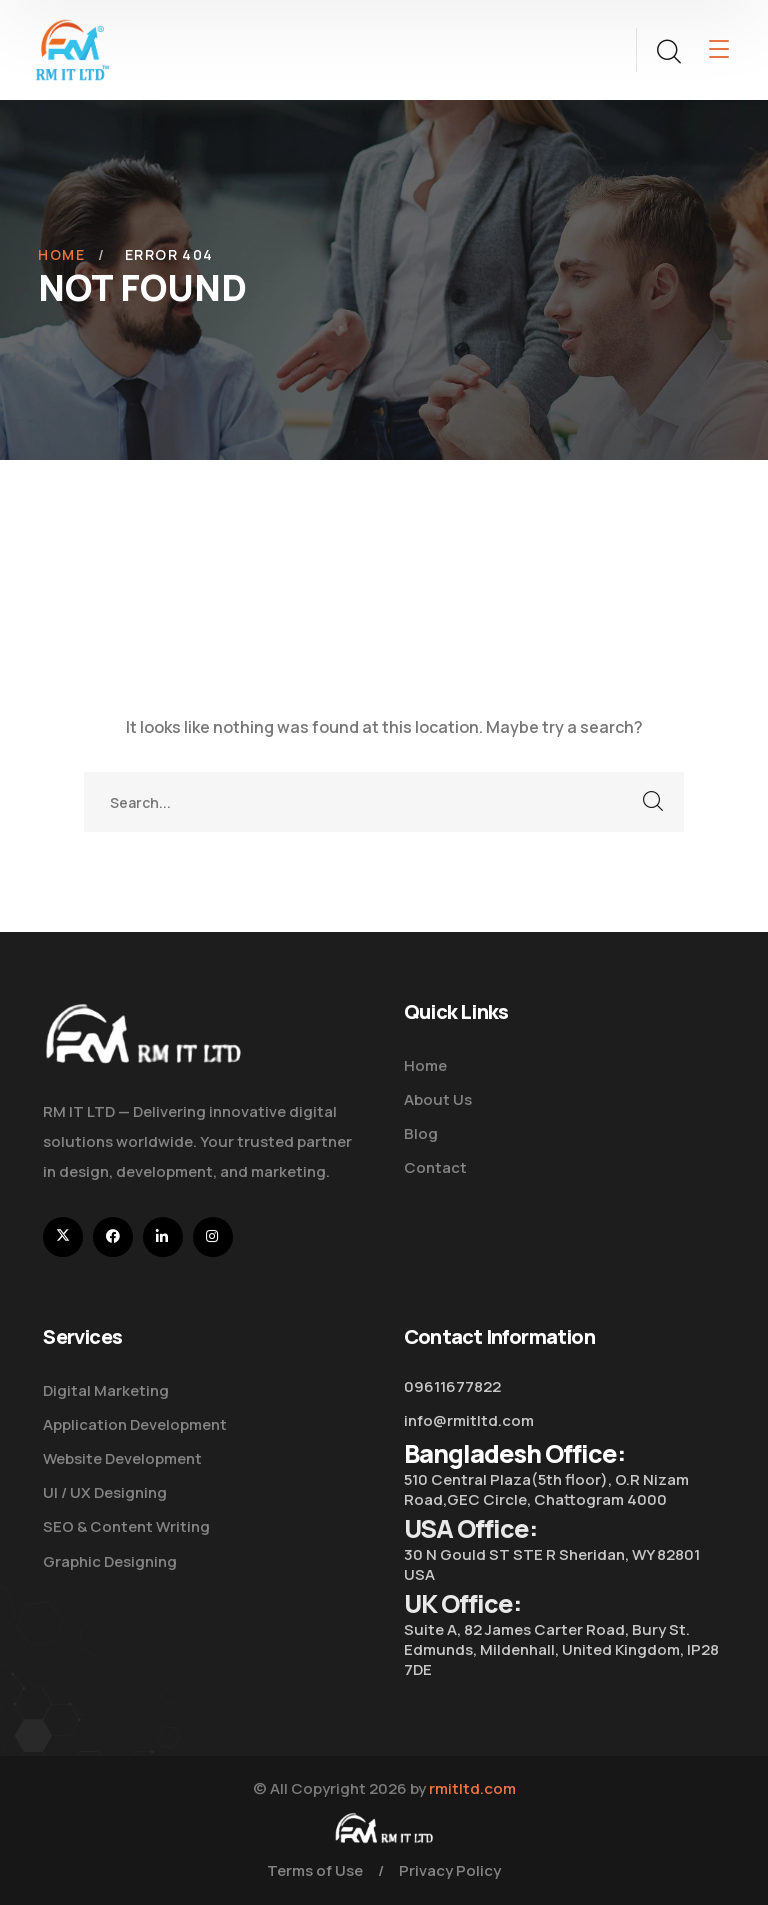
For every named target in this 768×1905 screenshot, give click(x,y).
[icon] (63, 1237)
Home (61, 254)
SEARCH (654, 802)
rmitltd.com (472, 1788)
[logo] (72, 48)
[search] (668, 52)
